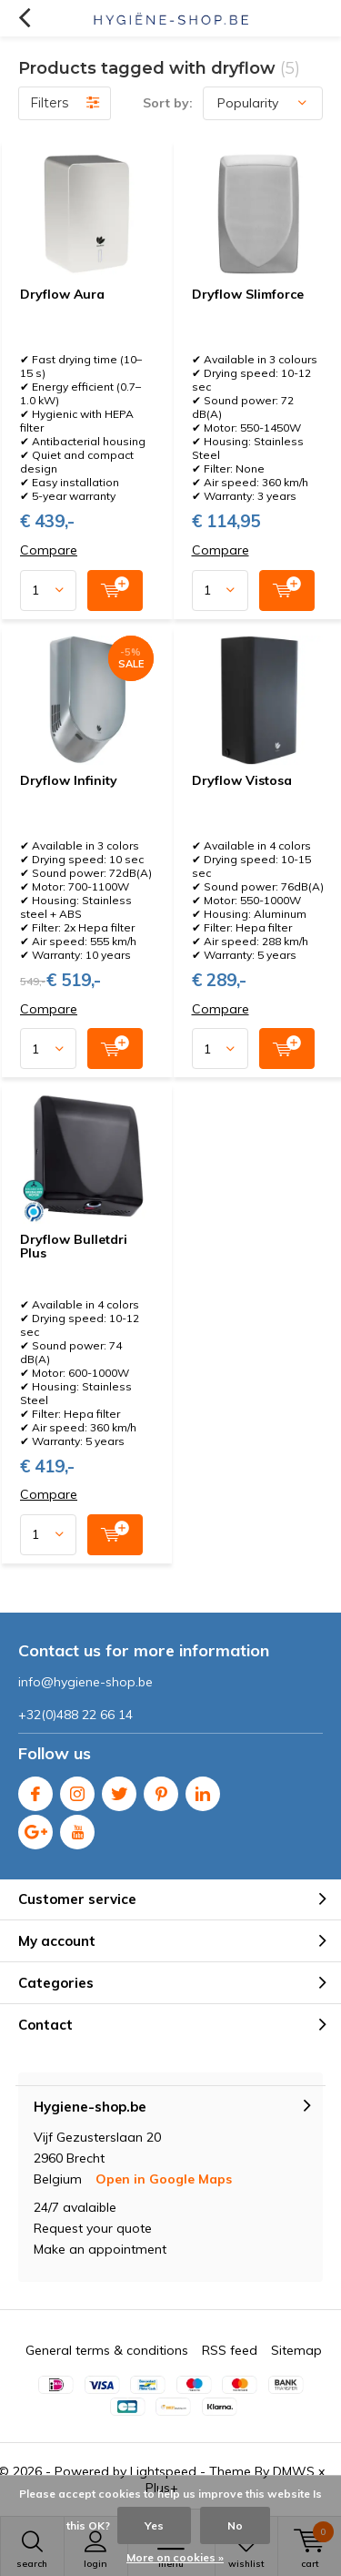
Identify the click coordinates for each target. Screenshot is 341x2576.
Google (35, 1828)
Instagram (77, 1790)
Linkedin (203, 1790)
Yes (154, 2525)
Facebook (35, 1790)
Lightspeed (163, 2471)
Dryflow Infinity (68, 780)
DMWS (294, 2471)
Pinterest (161, 1790)
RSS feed (229, 2350)
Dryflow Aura (62, 294)
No (235, 2525)
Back (24, 18)
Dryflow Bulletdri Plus (73, 1246)
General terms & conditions (106, 2350)
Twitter (119, 1790)
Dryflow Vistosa (242, 780)
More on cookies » (175, 2557)
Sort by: (168, 103)
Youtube (77, 1828)
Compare (48, 550)
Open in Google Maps (163, 2179)
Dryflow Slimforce (248, 294)
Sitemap (296, 2350)
